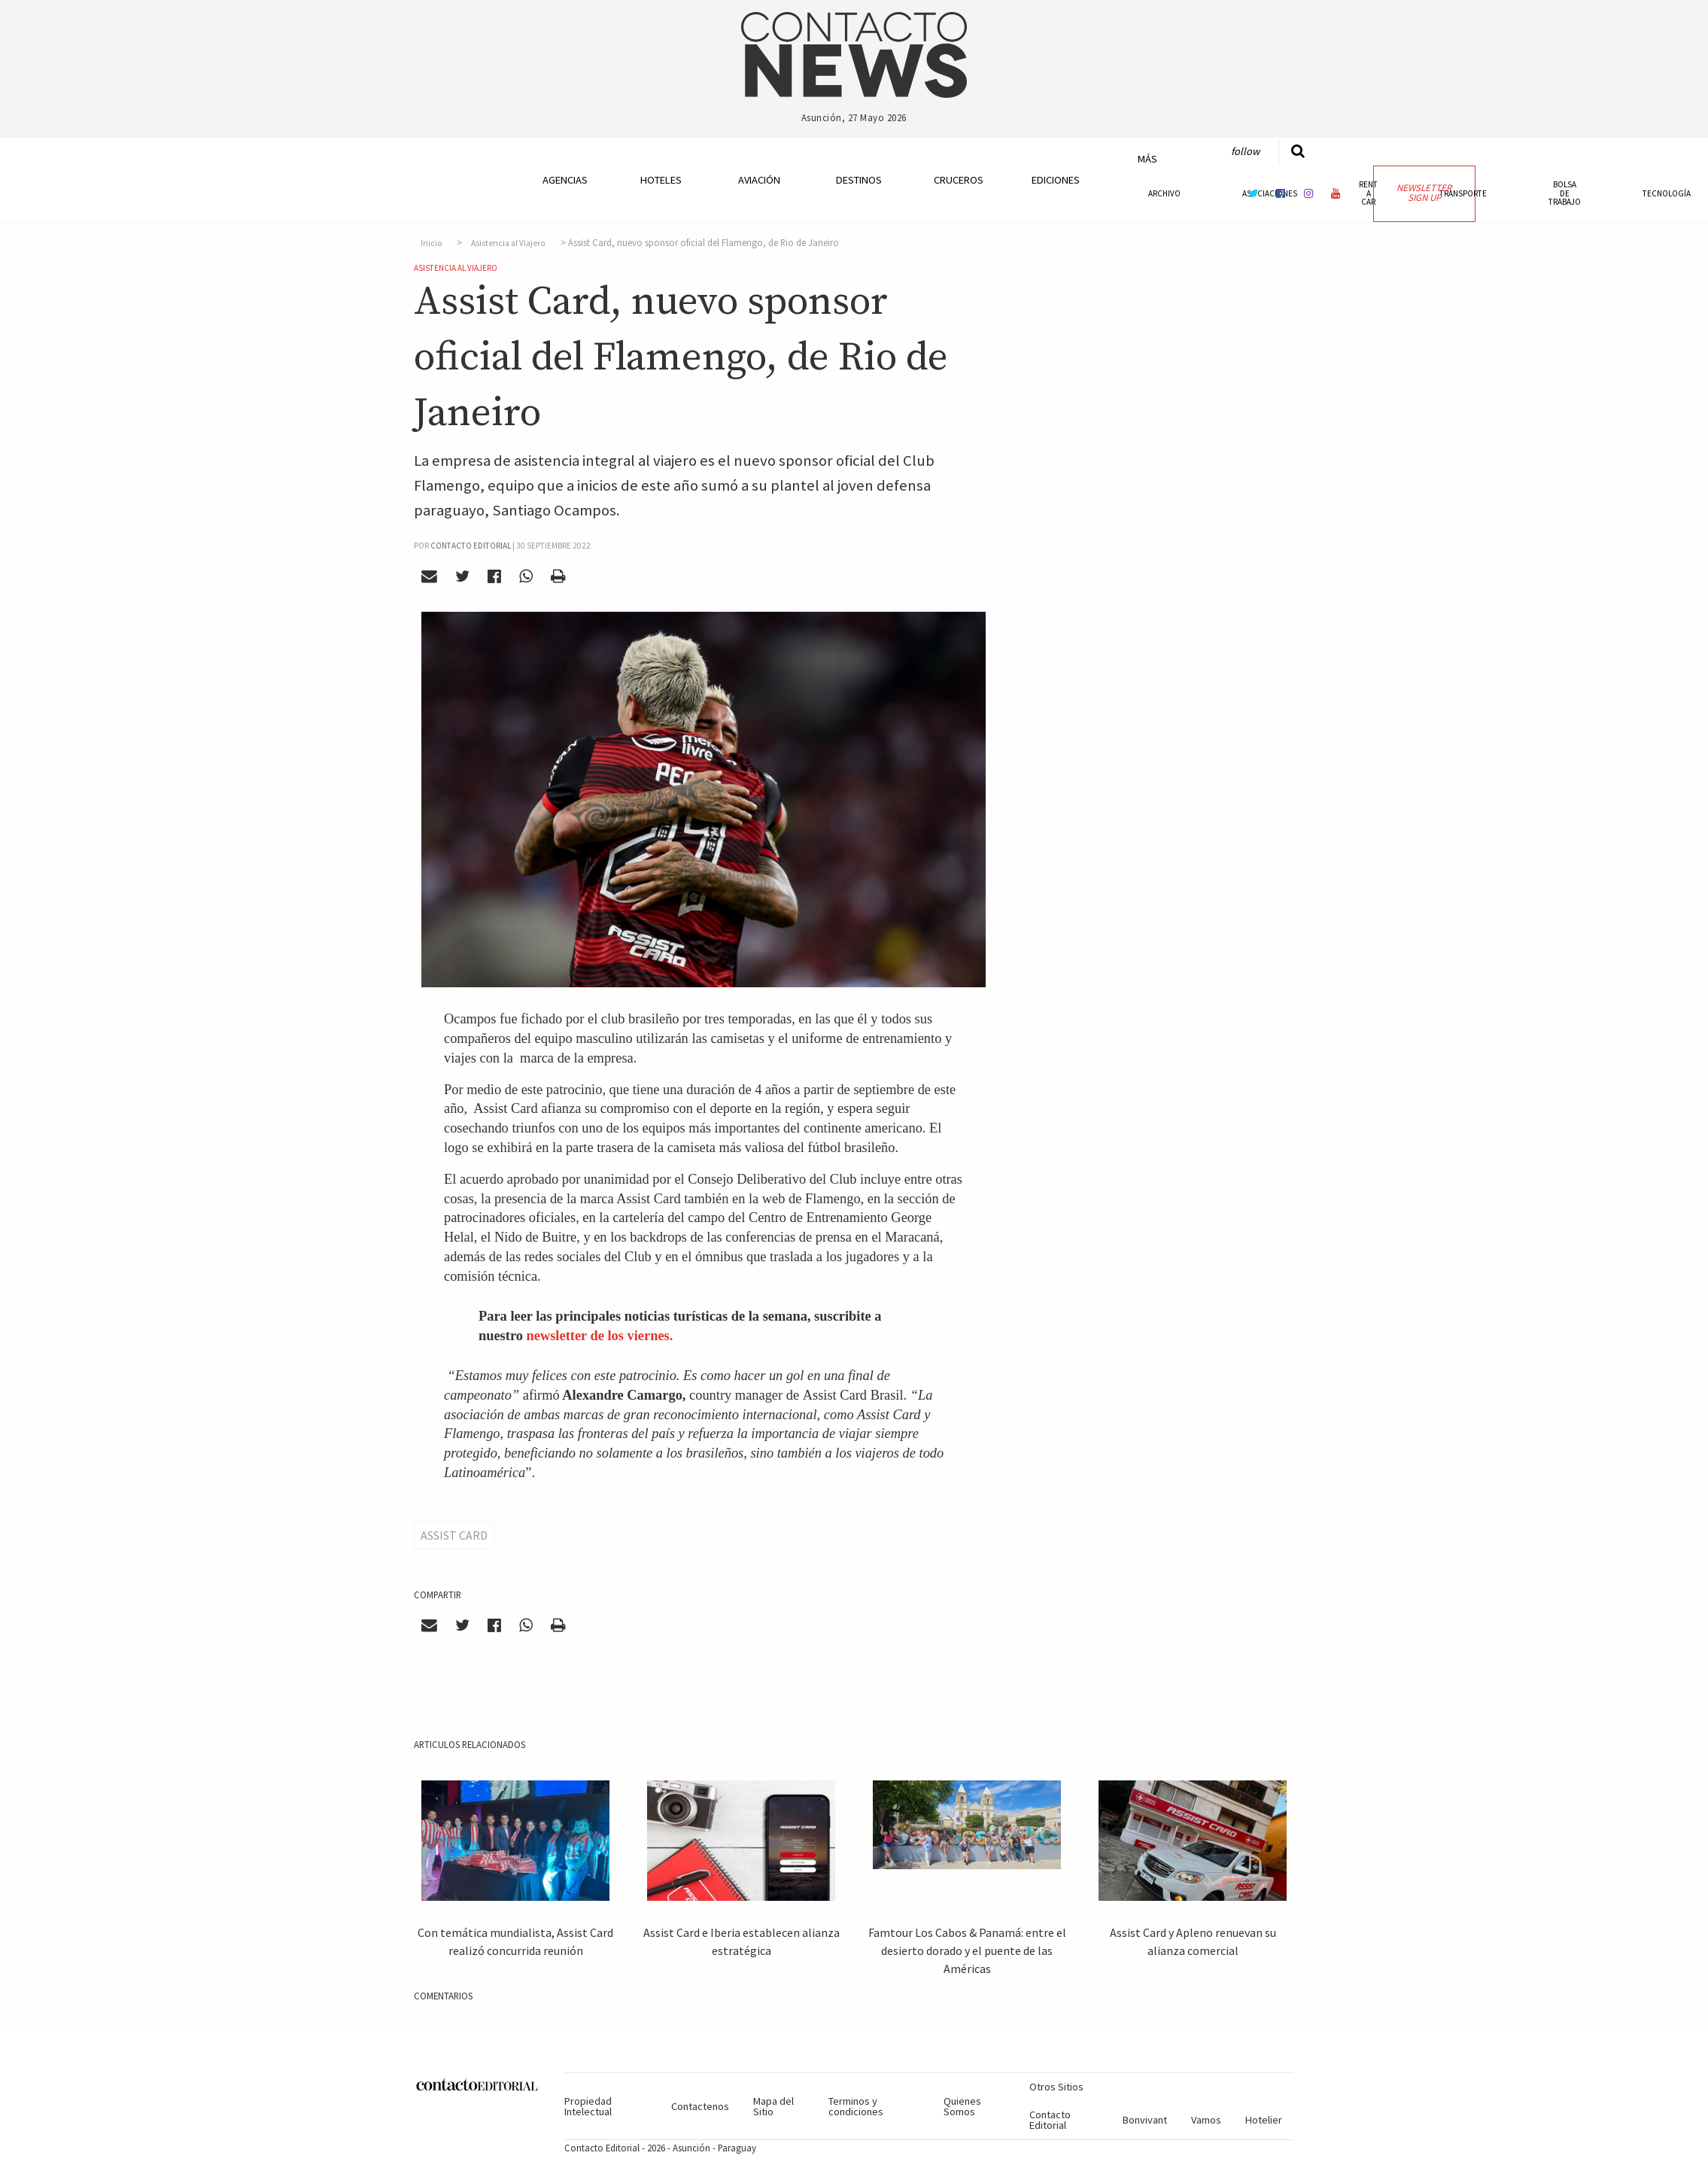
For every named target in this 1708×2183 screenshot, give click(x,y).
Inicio (431, 243)
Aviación (759, 180)
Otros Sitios (1056, 2086)
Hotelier (1263, 2120)
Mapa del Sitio (773, 2106)
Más (1147, 159)
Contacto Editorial (1050, 2120)
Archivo (1164, 193)
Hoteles (661, 180)
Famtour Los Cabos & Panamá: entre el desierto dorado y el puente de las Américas (967, 1950)
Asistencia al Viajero (508, 243)
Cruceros (958, 180)
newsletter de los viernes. (600, 1335)
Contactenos (700, 2106)
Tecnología (1667, 193)
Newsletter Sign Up (1423, 192)
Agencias (565, 180)
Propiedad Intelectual (588, 2106)
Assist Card (454, 1535)
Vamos (1206, 2120)
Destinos (859, 180)
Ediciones (1056, 180)
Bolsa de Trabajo (1564, 192)
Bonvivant (1145, 2120)
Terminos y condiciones (855, 2106)
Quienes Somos (962, 2106)
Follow (1245, 151)
